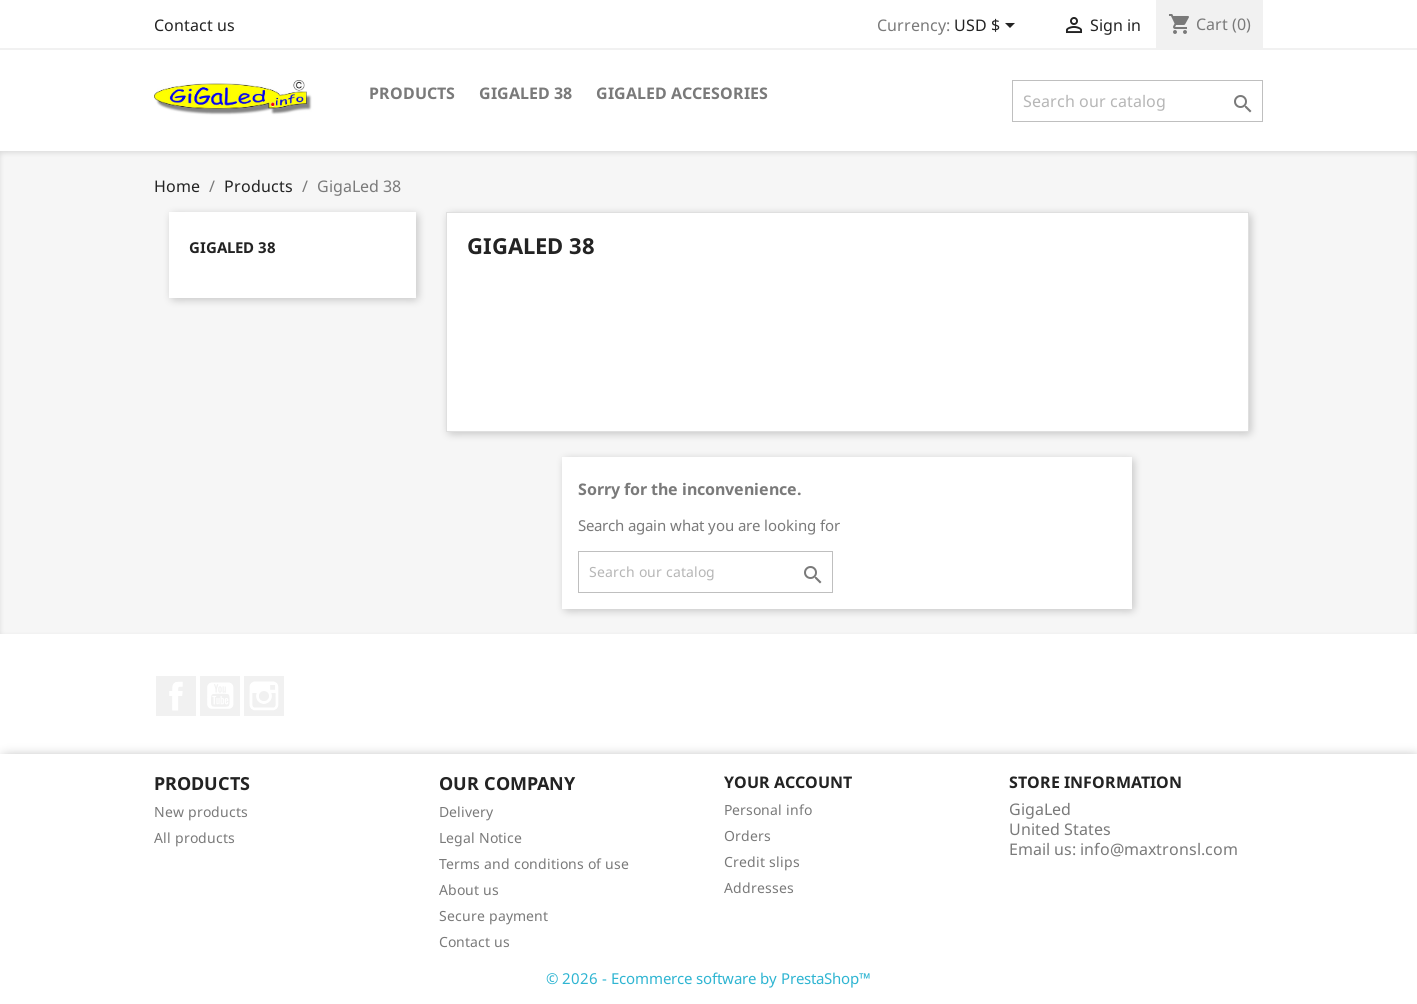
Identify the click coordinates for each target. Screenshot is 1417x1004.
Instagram (264, 696)
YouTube (220, 696)
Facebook (176, 696)
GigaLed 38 (525, 93)
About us (469, 889)
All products (194, 837)
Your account (788, 782)
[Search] (1137, 101)
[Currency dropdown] (988, 27)
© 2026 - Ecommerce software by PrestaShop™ (708, 978)
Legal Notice (480, 837)
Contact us (194, 25)
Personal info (768, 809)
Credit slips (762, 861)
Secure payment (493, 915)
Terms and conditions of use (534, 863)
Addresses (759, 887)
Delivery (466, 811)
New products (201, 811)
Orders (747, 835)
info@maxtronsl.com (1159, 849)
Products (412, 93)
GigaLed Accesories (682, 93)
